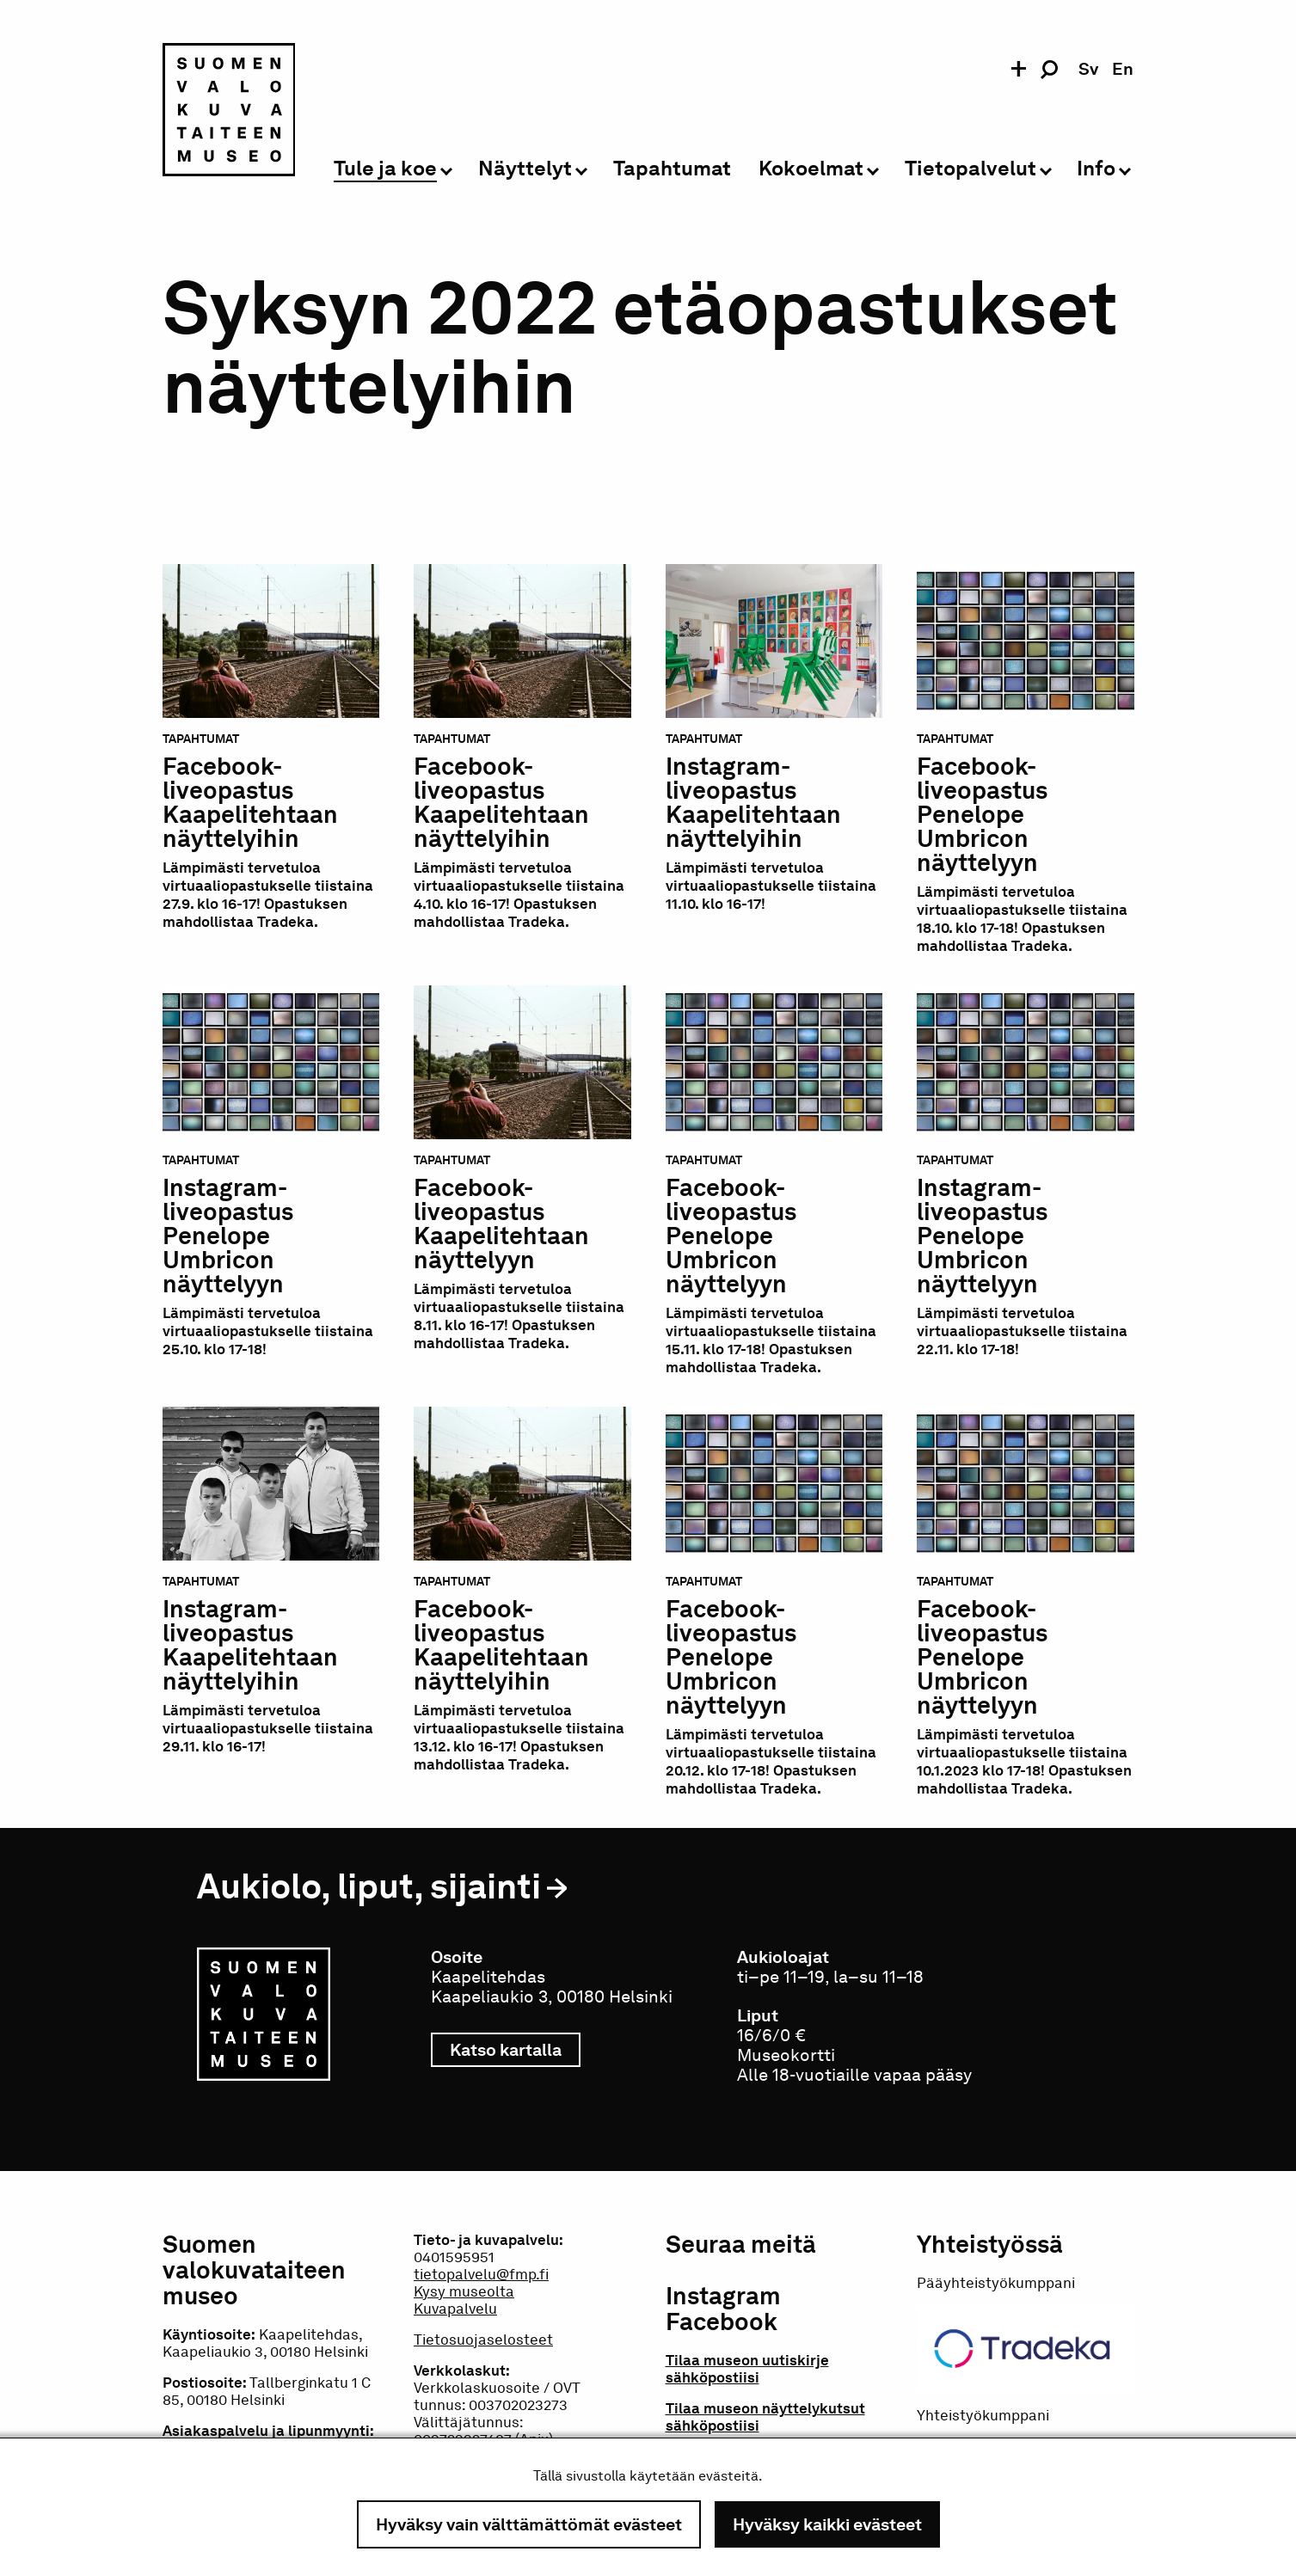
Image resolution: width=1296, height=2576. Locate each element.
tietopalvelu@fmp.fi (481, 2274)
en (1122, 68)
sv (1088, 68)
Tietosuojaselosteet (483, 2339)
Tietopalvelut (970, 169)
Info (1096, 169)
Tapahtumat (672, 169)
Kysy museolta (464, 2291)
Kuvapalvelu (455, 2308)
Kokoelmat (811, 169)
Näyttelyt (525, 169)
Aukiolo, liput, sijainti (369, 1886)
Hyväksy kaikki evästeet (827, 2524)
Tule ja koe (385, 169)
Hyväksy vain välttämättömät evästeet (529, 2524)
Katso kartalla (515, 2049)
